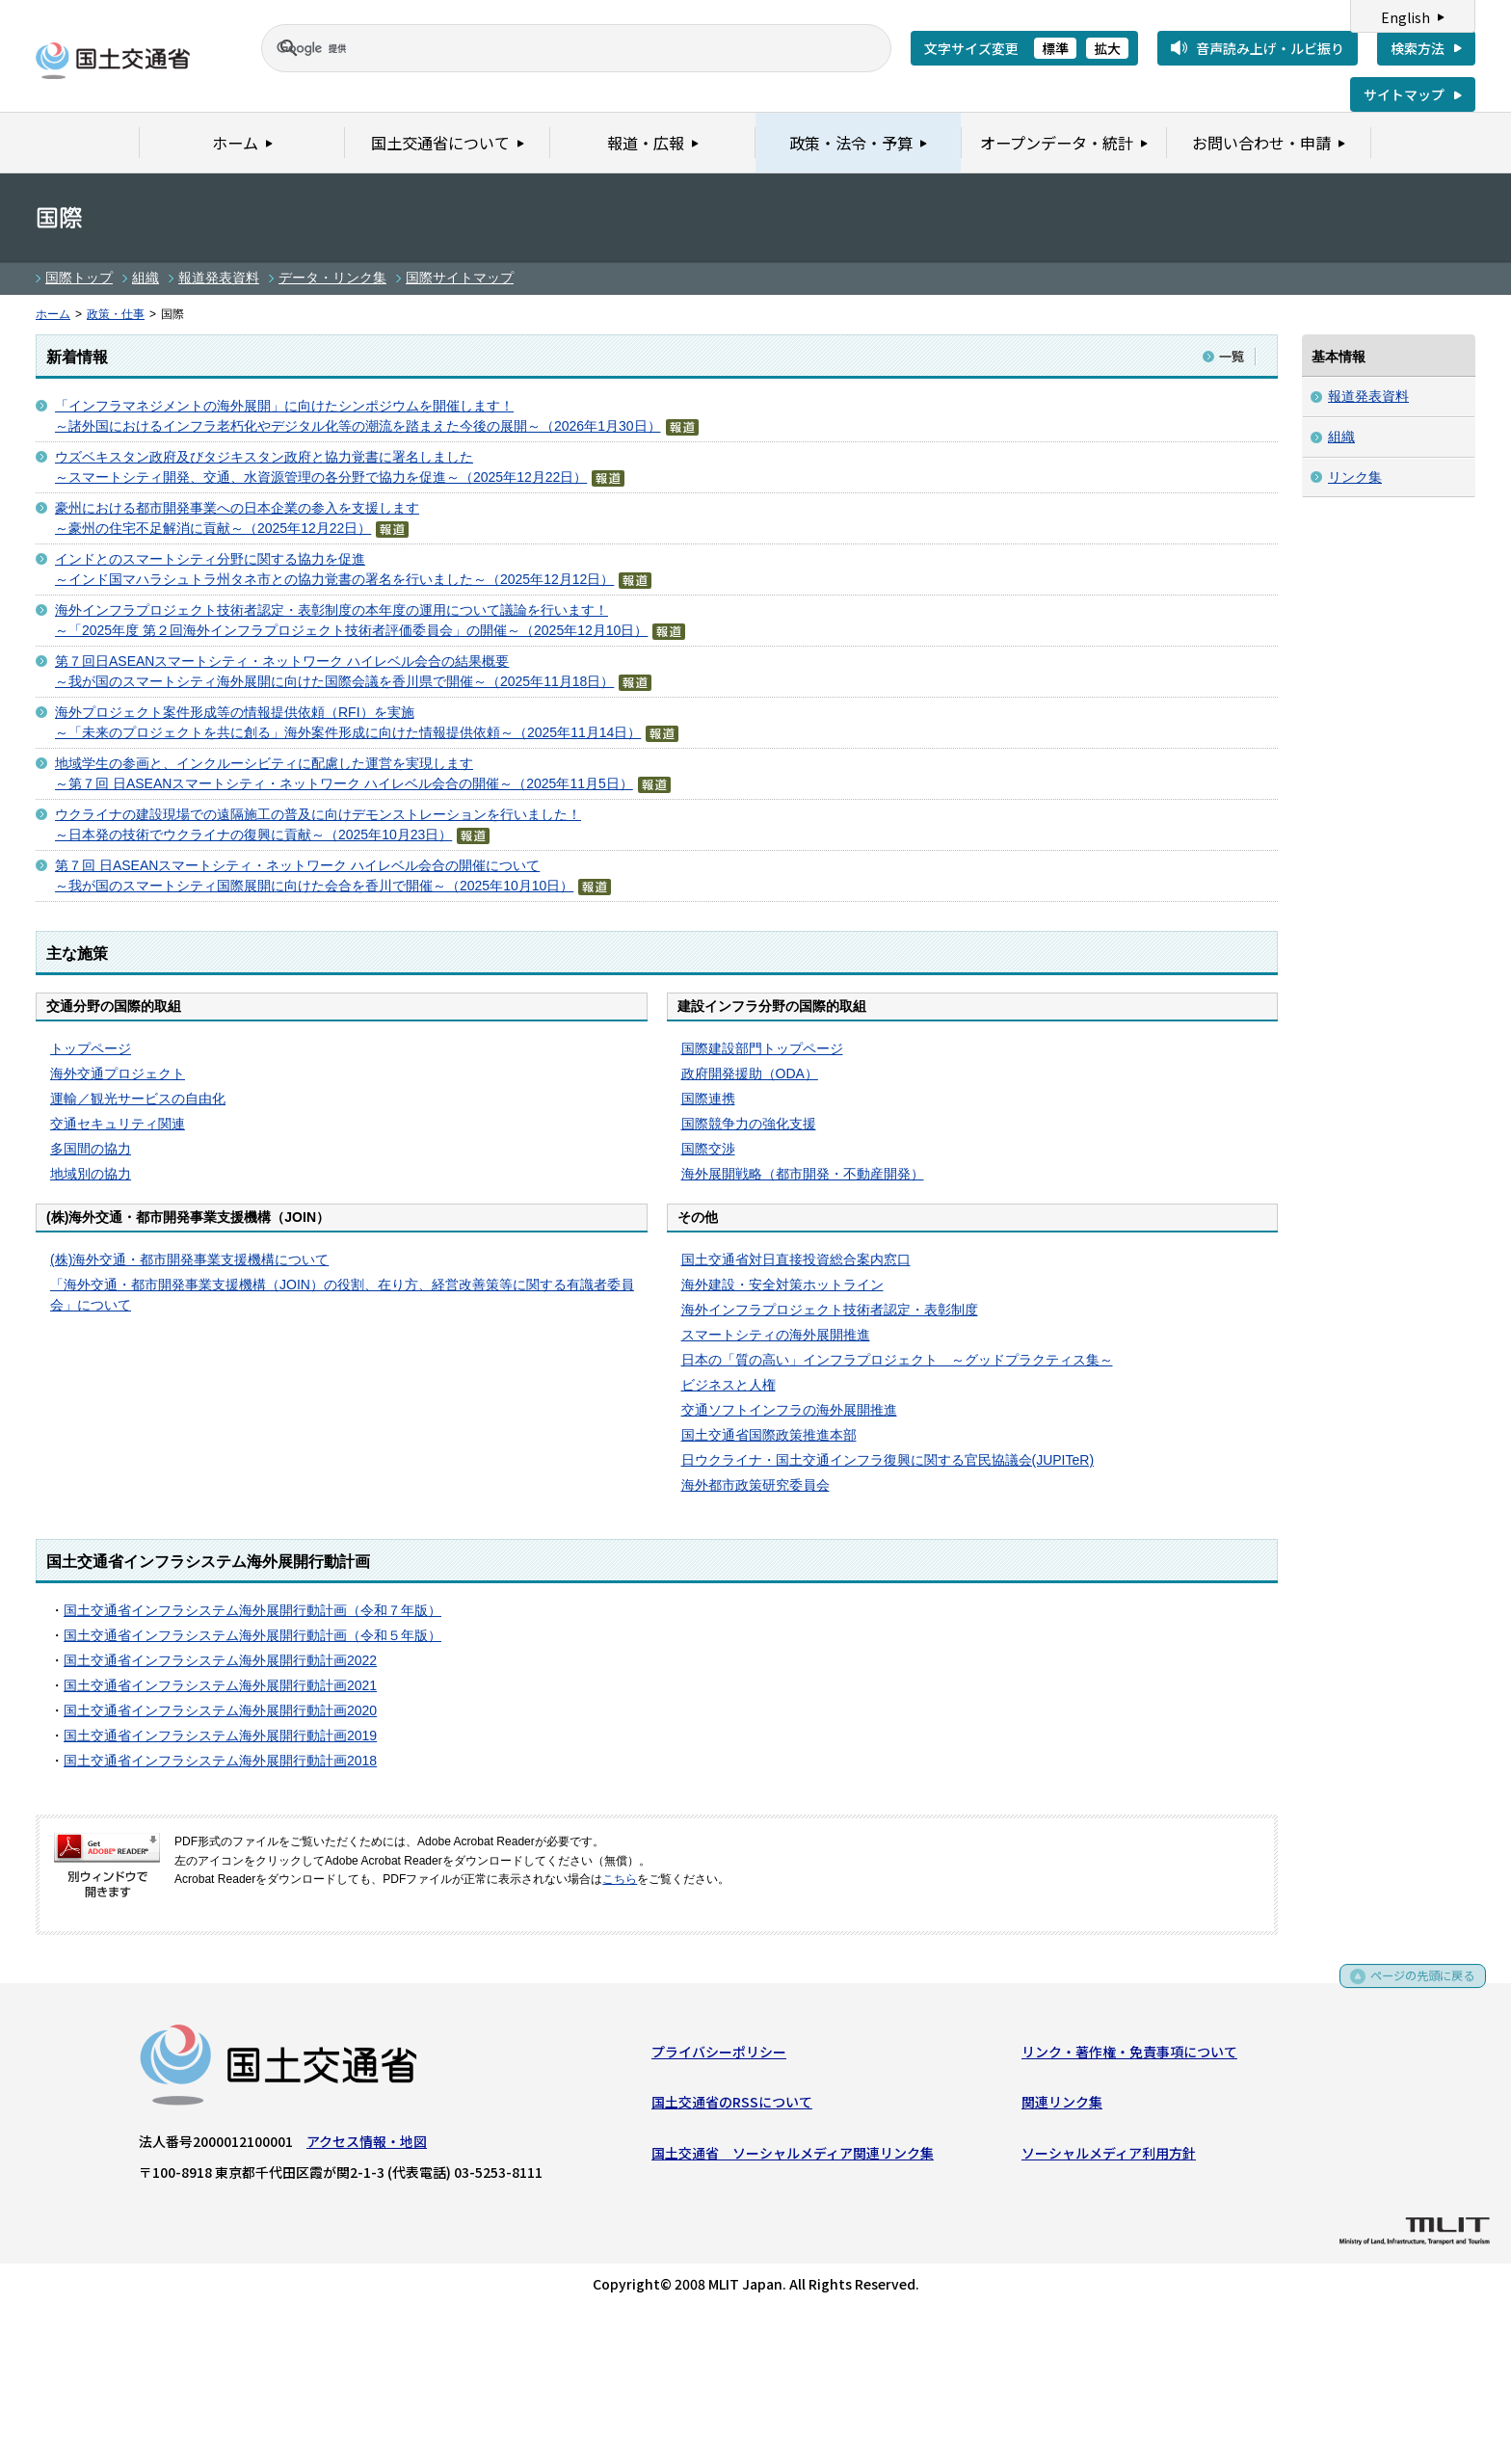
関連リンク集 (1061, 2106)
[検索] (553, 48)
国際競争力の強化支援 (748, 1123)
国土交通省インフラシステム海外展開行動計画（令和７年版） (252, 1610)
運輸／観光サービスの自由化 (137, 1098)
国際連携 (708, 1098)
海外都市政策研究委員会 (755, 1485)
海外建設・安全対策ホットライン (782, 1284)
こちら (619, 1879)
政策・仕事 (116, 314)
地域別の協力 (90, 1173)
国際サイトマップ (460, 277)
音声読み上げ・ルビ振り (1270, 48)
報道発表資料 (218, 277)
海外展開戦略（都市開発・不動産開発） (802, 1173)
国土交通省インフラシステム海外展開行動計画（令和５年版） (252, 1635)
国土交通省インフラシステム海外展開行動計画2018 (220, 1760)
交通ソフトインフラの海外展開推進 (789, 1409)
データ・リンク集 (332, 277)
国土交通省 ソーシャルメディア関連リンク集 (792, 2156)
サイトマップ (1404, 94)
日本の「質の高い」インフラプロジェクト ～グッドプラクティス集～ (897, 1359)
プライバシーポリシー (718, 2055)
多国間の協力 (90, 1148)
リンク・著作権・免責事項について (1129, 2055)
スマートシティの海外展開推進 (775, 1334)
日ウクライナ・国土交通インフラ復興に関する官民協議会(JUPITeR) (888, 1460)
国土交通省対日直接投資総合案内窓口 (796, 1259)
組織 (145, 277)
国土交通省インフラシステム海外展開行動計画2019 (220, 1735)
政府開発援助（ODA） (749, 1073)
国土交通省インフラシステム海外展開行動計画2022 (220, 1660)
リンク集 (1355, 477)
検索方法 (1418, 48)
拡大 (1107, 48)
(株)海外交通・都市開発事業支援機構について (189, 1259)
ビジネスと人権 (728, 1384)
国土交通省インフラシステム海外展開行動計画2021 (220, 1685)
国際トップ (79, 277)
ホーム (53, 314)
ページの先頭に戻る (1416, 1986)
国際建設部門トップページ (762, 1048)
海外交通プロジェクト (117, 1073)
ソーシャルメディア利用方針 (1108, 2156)
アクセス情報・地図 (366, 2145)
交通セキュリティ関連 (117, 1123)
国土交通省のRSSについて (731, 2106)
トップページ (90, 1048)
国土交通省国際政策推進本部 (769, 1435)
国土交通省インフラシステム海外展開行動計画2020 (220, 1710)
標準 (1055, 48)
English (1405, 17)
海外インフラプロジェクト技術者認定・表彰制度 (829, 1309)
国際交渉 (708, 1148)
